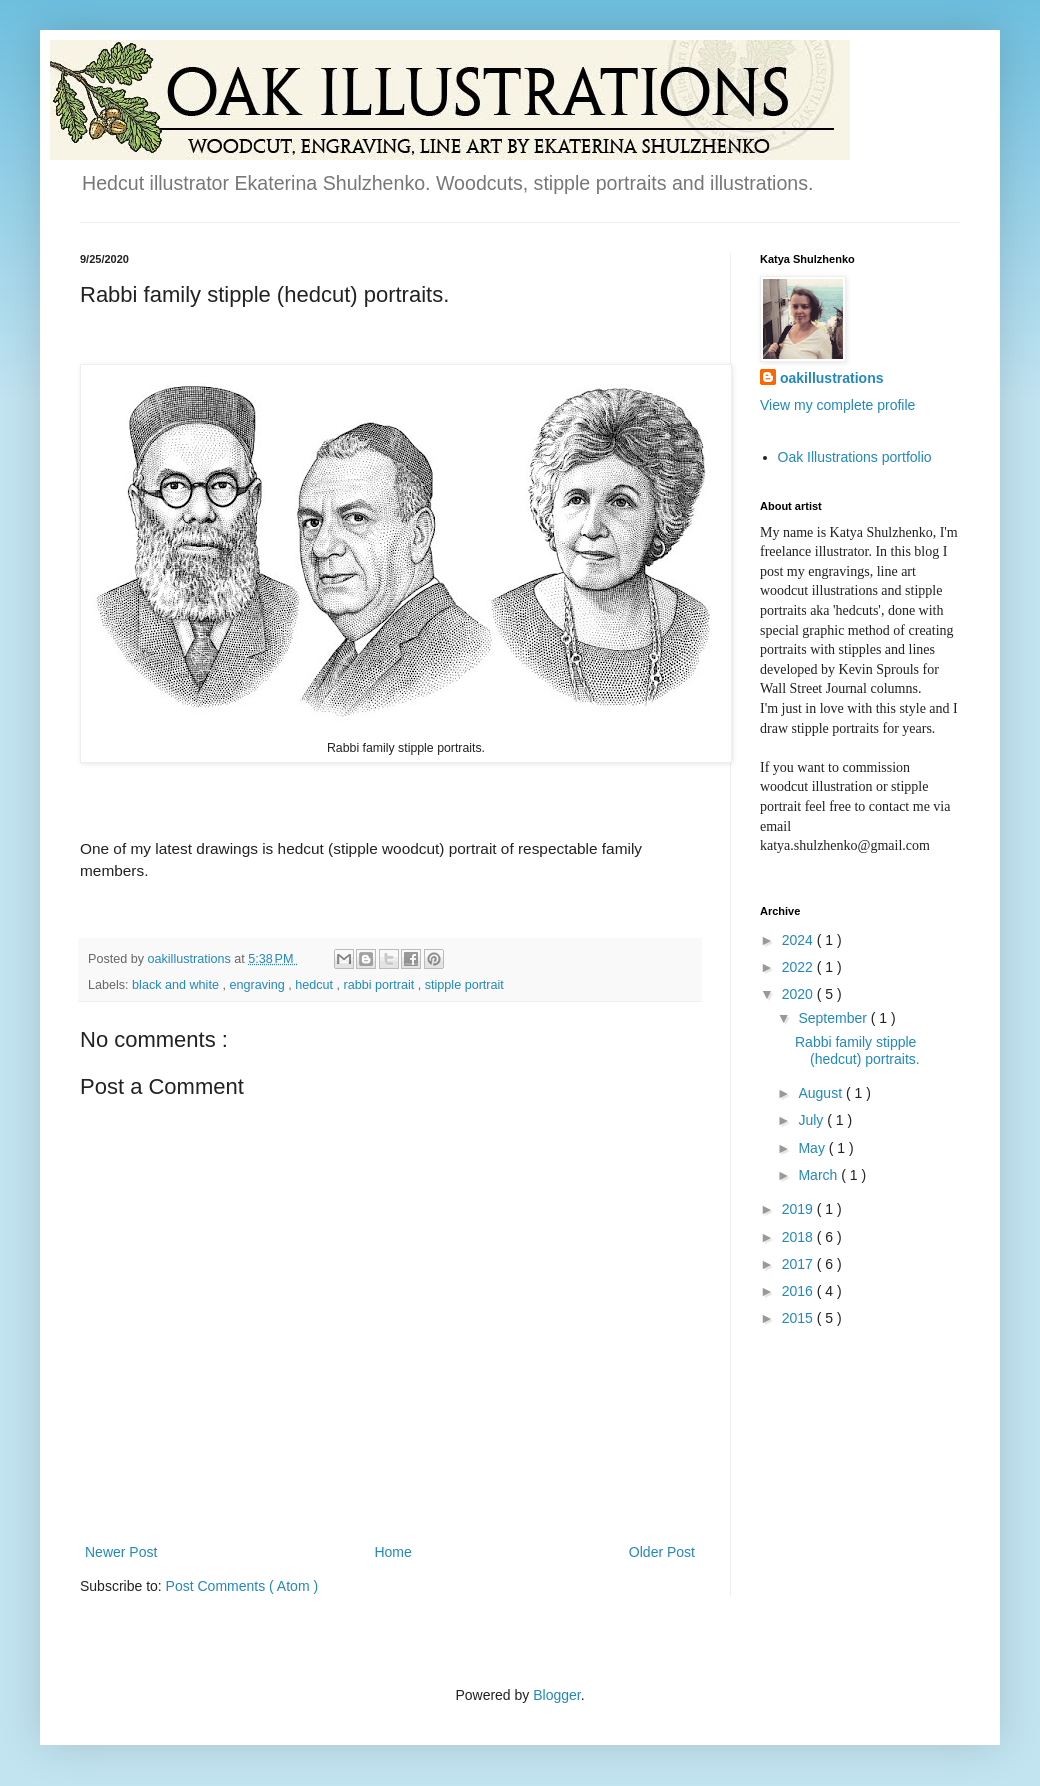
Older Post (662, 1552)
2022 (799, 967)
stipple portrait (464, 985)
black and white (177, 985)
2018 (799, 1237)
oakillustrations (831, 378)
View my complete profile (837, 405)
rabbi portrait (381, 985)
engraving (258, 985)
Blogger (556, 1695)
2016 (799, 1291)
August (821, 1093)
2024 (799, 940)
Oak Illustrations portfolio (855, 457)
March (819, 1175)
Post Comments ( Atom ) (242, 1586)
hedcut (315, 985)
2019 (799, 1209)
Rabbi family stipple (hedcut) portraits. (857, 1050)
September (834, 1018)
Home (392, 1552)
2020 (799, 994)
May (813, 1148)
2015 (799, 1318)
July (812, 1120)
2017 (799, 1264)
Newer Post (121, 1552)
